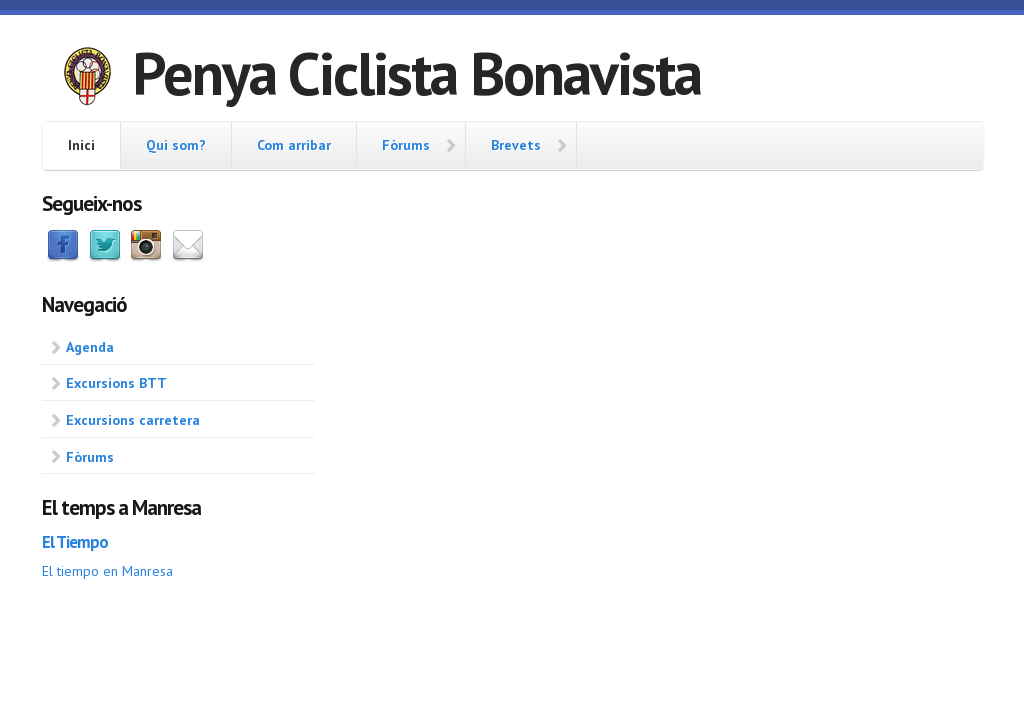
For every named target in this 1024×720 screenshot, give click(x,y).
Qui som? (176, 145)
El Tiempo (75, 542)
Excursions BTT (116, 383)
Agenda (90, 347)
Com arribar (294, 145)
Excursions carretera (133, 420)
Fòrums (406, 145)
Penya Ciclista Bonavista (416, 73)
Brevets (516, 145)
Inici (81, 145)
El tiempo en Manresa (107, 571)
